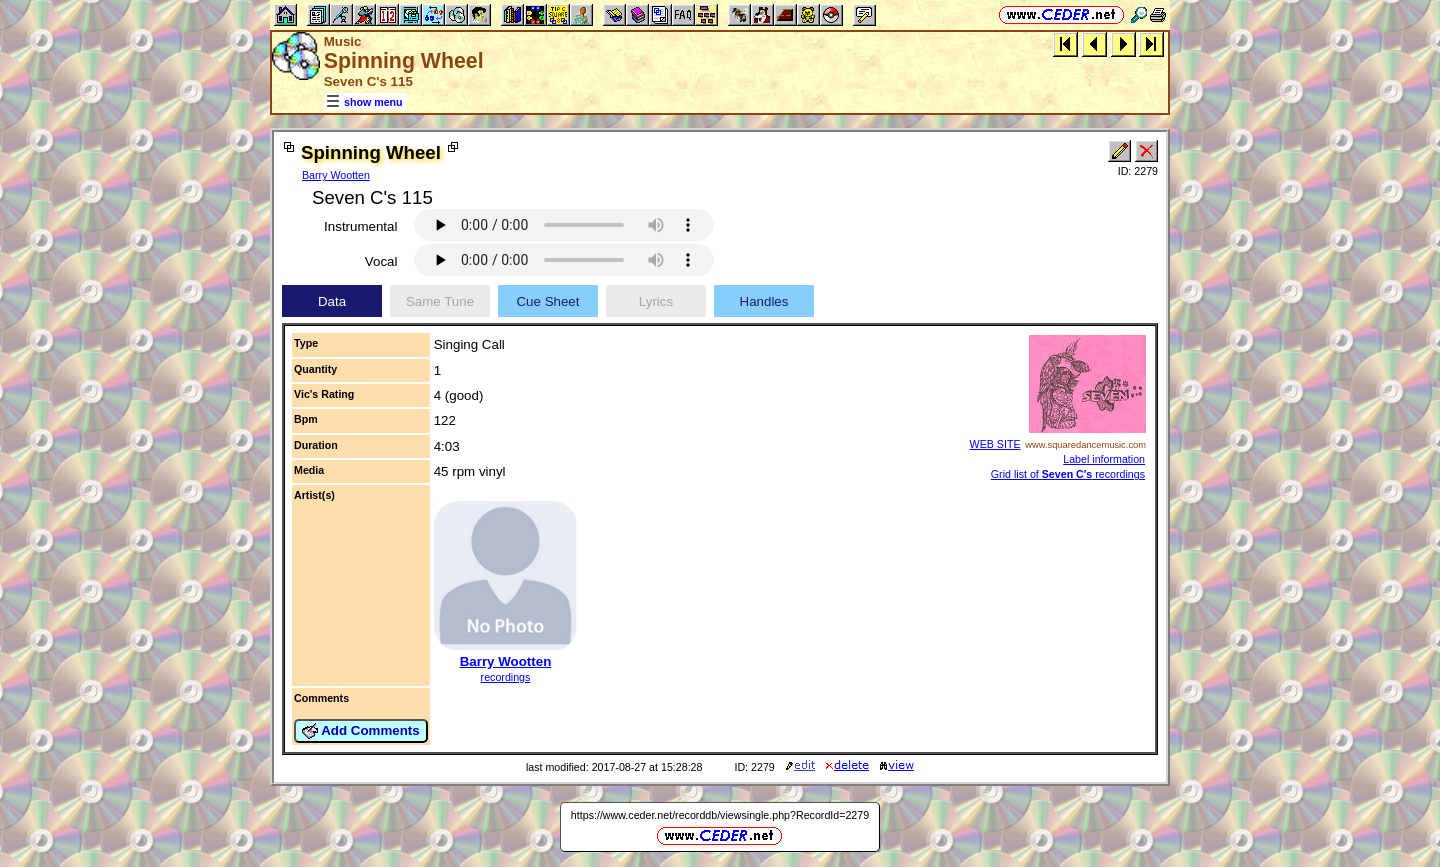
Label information (1104, 459)
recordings (506, 677)
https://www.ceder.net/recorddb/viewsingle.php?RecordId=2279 (720, 815)
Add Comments (361, 731)
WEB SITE (995, 444)
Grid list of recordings (1068, 474)
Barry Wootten (336, 175)
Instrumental (360, 226)
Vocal (381, 261)
